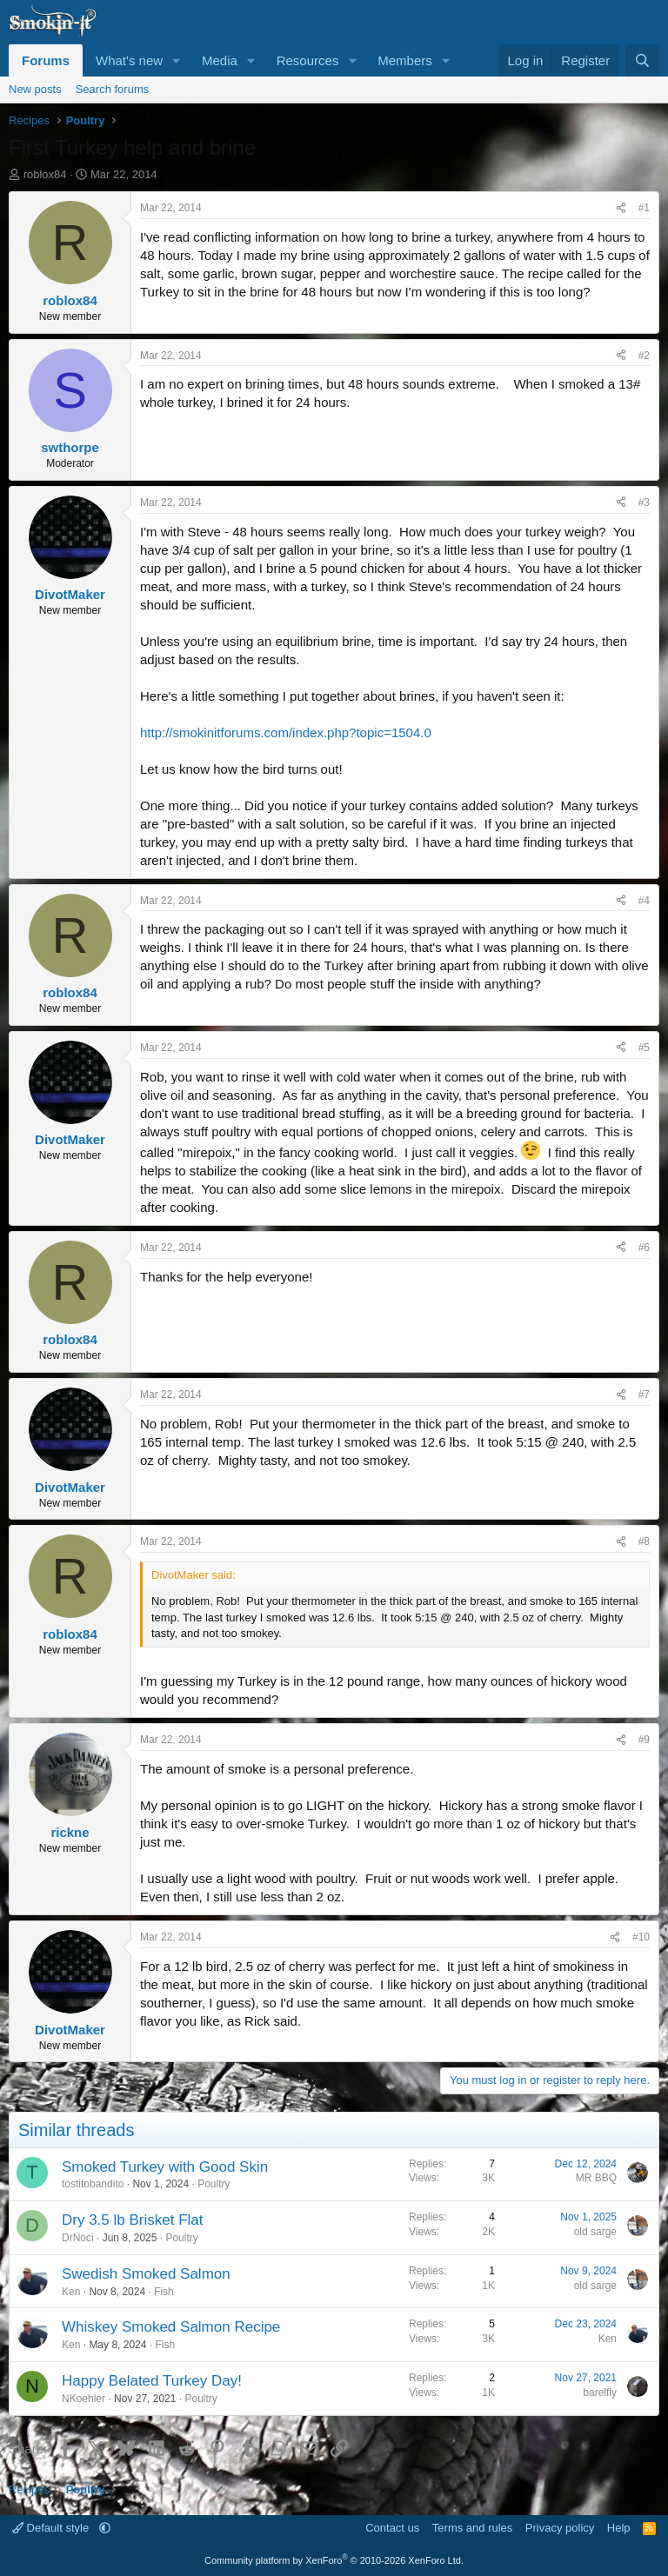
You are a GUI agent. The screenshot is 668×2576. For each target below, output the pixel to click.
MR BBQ (596, 2178)
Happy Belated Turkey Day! (152, 2381)
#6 (644, 1247)
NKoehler (83, 2399)
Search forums (113, 89)
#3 (644, 502)
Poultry (213, 2184)
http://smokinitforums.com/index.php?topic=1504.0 (285, 732)
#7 (644, 1394)
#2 (644, 355)
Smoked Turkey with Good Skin (165, 2167)
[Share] (621, 208)
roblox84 (45, 174)
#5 (644, 1048)
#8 (644, 1541)
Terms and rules (472, 2527)
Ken (71, 2292)
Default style (52, 2527)
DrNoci (78, 2238)
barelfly (600, 2392)
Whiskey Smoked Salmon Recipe (171, 2327)
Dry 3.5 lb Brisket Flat (133, 2220)
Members (404, 60)
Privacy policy (559, 2527)
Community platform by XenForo (334, 2560)
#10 (641, 1937)
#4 (644, 901)
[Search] (642, 60)
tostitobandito (93, 2184)
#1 (644, 208)
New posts (35, 89)
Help (619, 2527)
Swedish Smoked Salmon (146, 2274)
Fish (164, 2292)
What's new (129, 60)
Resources (308, 60)
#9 (644, 1740)
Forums (46, 60)
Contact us (392, 2527)
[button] (176, 60)
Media (219, 60)
